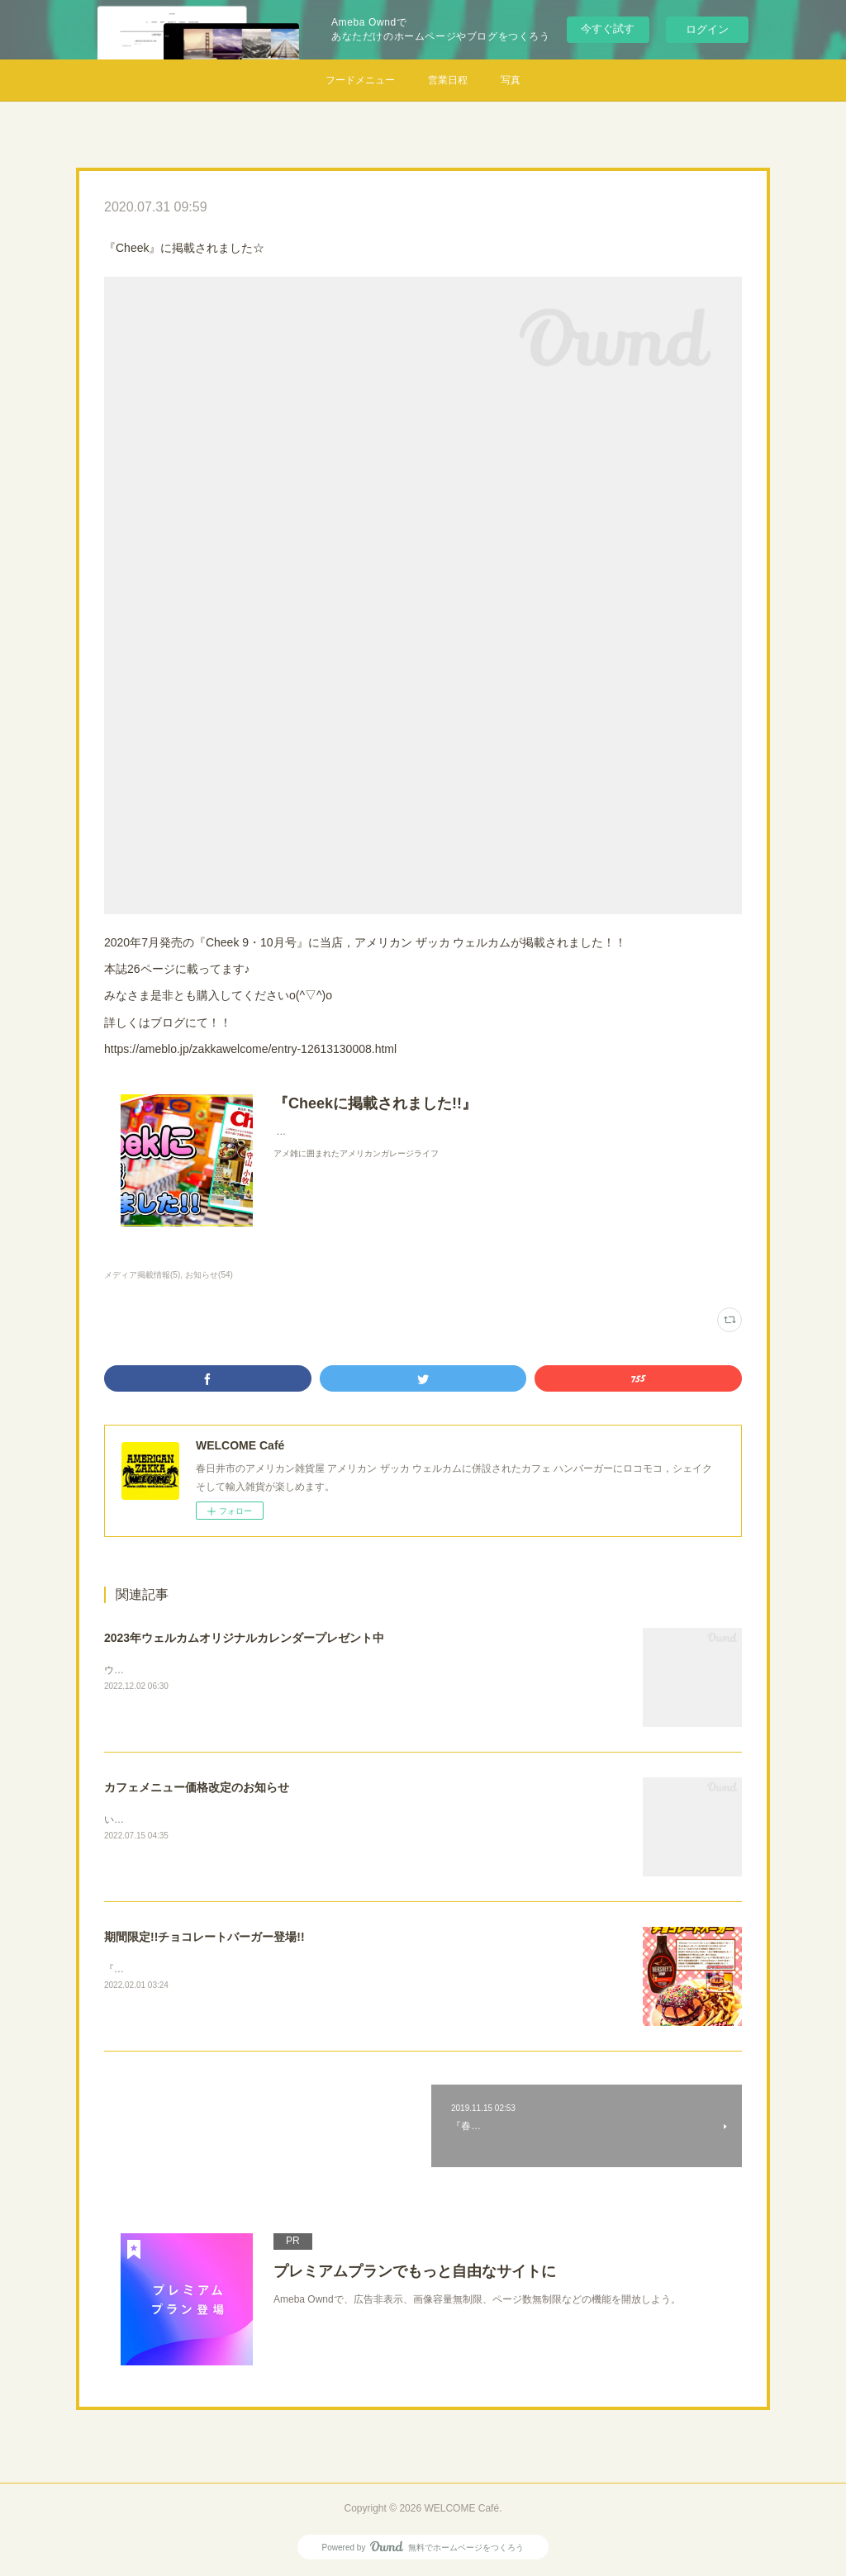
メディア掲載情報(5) (142, 1274)
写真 (510, 80)
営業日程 (448, 80)
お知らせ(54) (209, 1274)
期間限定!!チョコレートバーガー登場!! (204, 1936)
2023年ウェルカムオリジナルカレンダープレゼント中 (244, 1637)
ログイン (707, 29)
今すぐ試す (607, 28)
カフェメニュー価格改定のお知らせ (196, 1787)
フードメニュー (360, 80)
